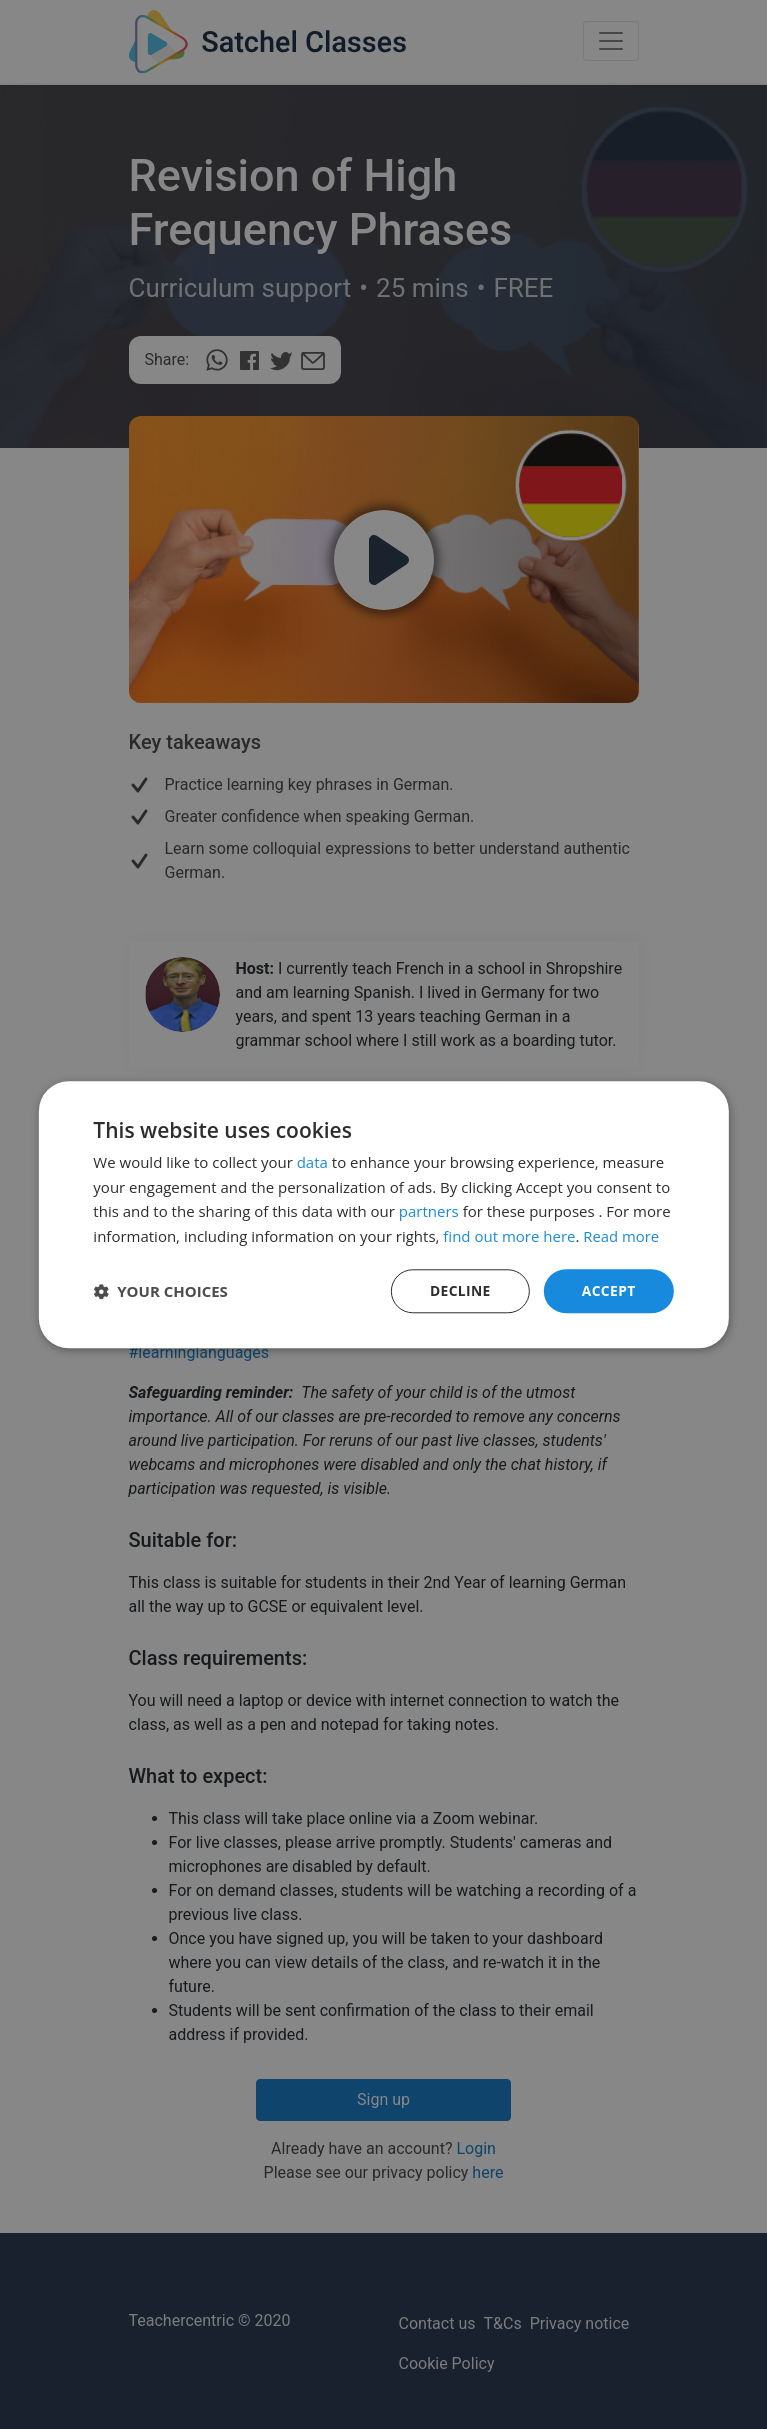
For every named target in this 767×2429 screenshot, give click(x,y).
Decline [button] (459, 1290)
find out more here (509, 1236)
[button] (160, 1291)
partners (429, 1211)
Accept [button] (608, 1290)
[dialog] (383, 1214)
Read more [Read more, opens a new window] (621, 1236)
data (312, 1162)
